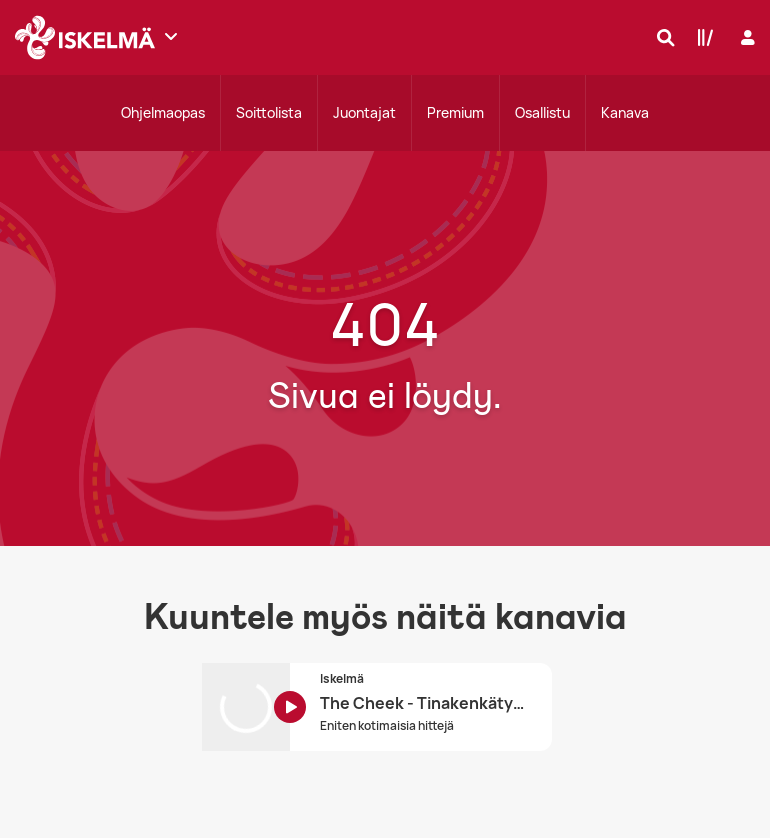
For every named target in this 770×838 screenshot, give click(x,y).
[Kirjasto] (701, 37)
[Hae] (661, 37)
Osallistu (542, 112)
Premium (455, 112)
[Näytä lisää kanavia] (171, 36)
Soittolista (269, 112)
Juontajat (364, 112)
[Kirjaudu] (745, 37)
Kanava (625, 112)
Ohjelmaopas (163, 112)
